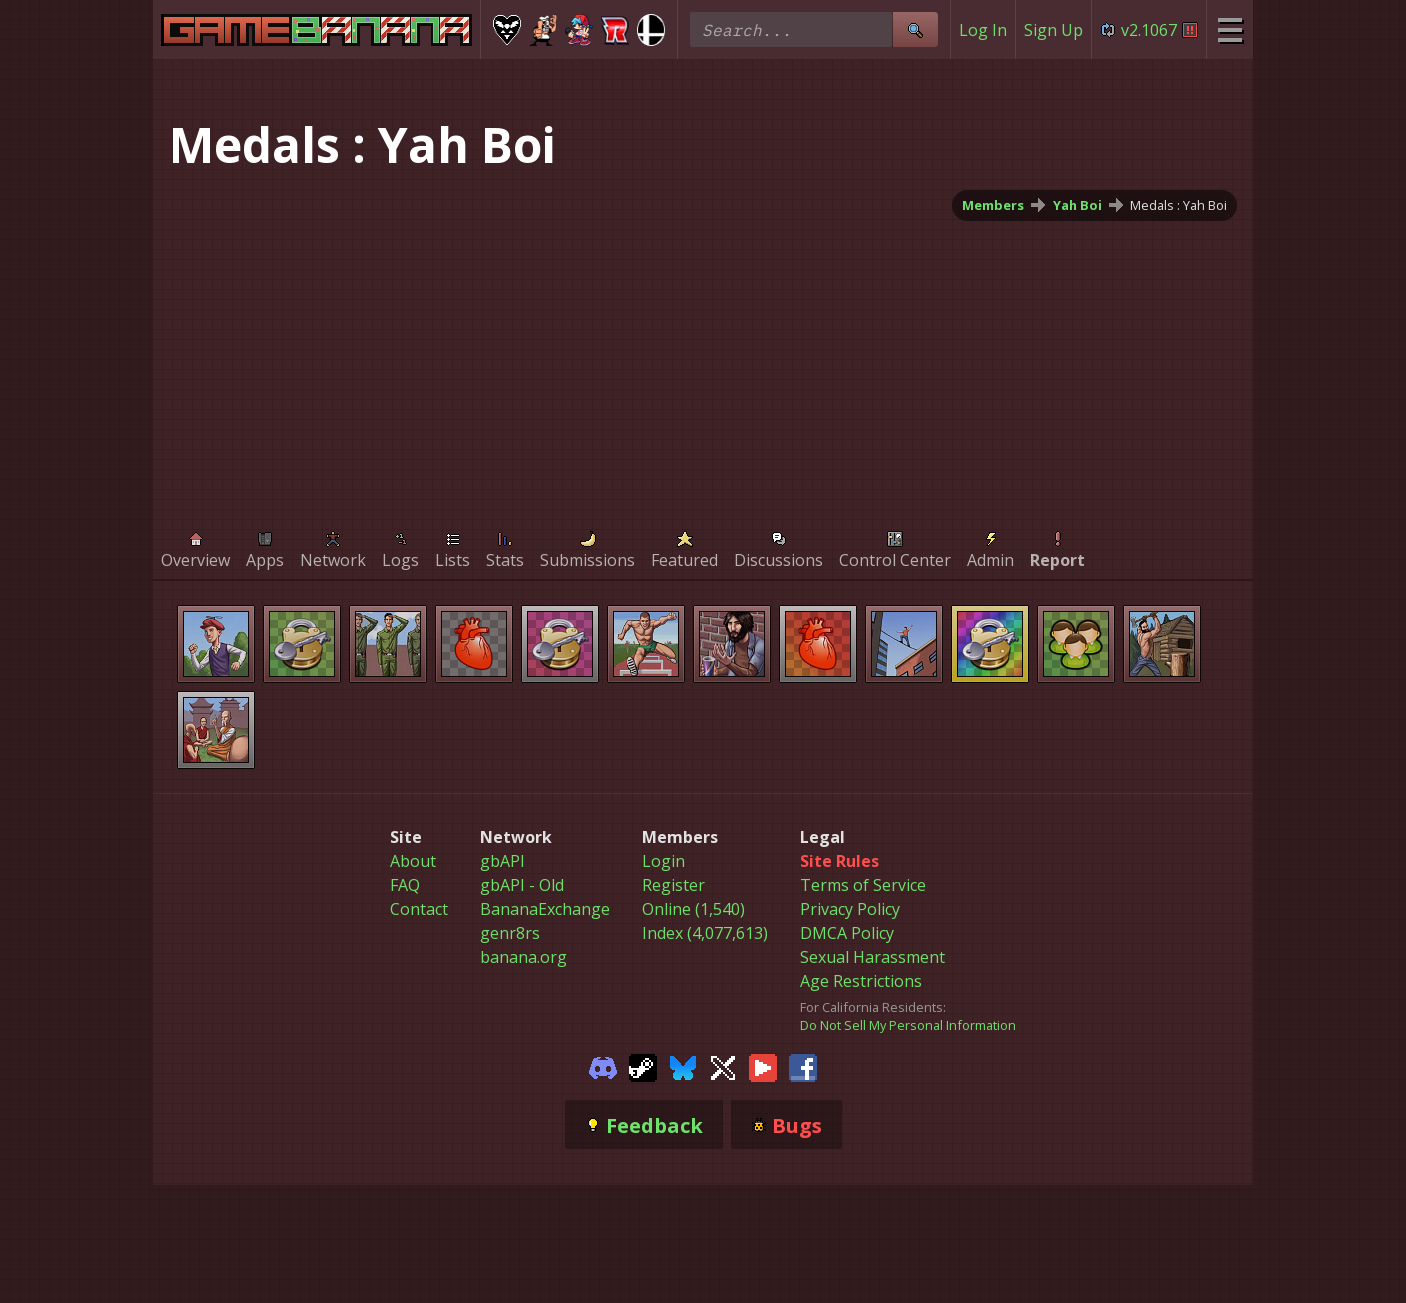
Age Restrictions (861, 981)
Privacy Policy (850, 909)
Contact (419, 909)
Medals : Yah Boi (1178, 205)
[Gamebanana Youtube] (763, 1066)
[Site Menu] (1229, 29)
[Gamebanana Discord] (603, 1066)
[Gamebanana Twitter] (723, 1066)
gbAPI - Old (522, 885)
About (413, 861)
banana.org (523, 957)
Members (993, 205)
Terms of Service (863, 885)
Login (663, 861)
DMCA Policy (847, 933)
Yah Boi (1077, 205)
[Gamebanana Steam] (643, 1066)
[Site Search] (915, 29)
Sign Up (1053, 30)
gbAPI (502, 861)
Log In (983, 30)
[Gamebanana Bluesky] (683, 1066)
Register (673, 885)
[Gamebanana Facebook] (803, 1066)
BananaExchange (545, 909)
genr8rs (510, 933)
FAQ (405, 885)
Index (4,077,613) (705, 933)
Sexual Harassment (872, 957)
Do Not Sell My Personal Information (908, 1025)
